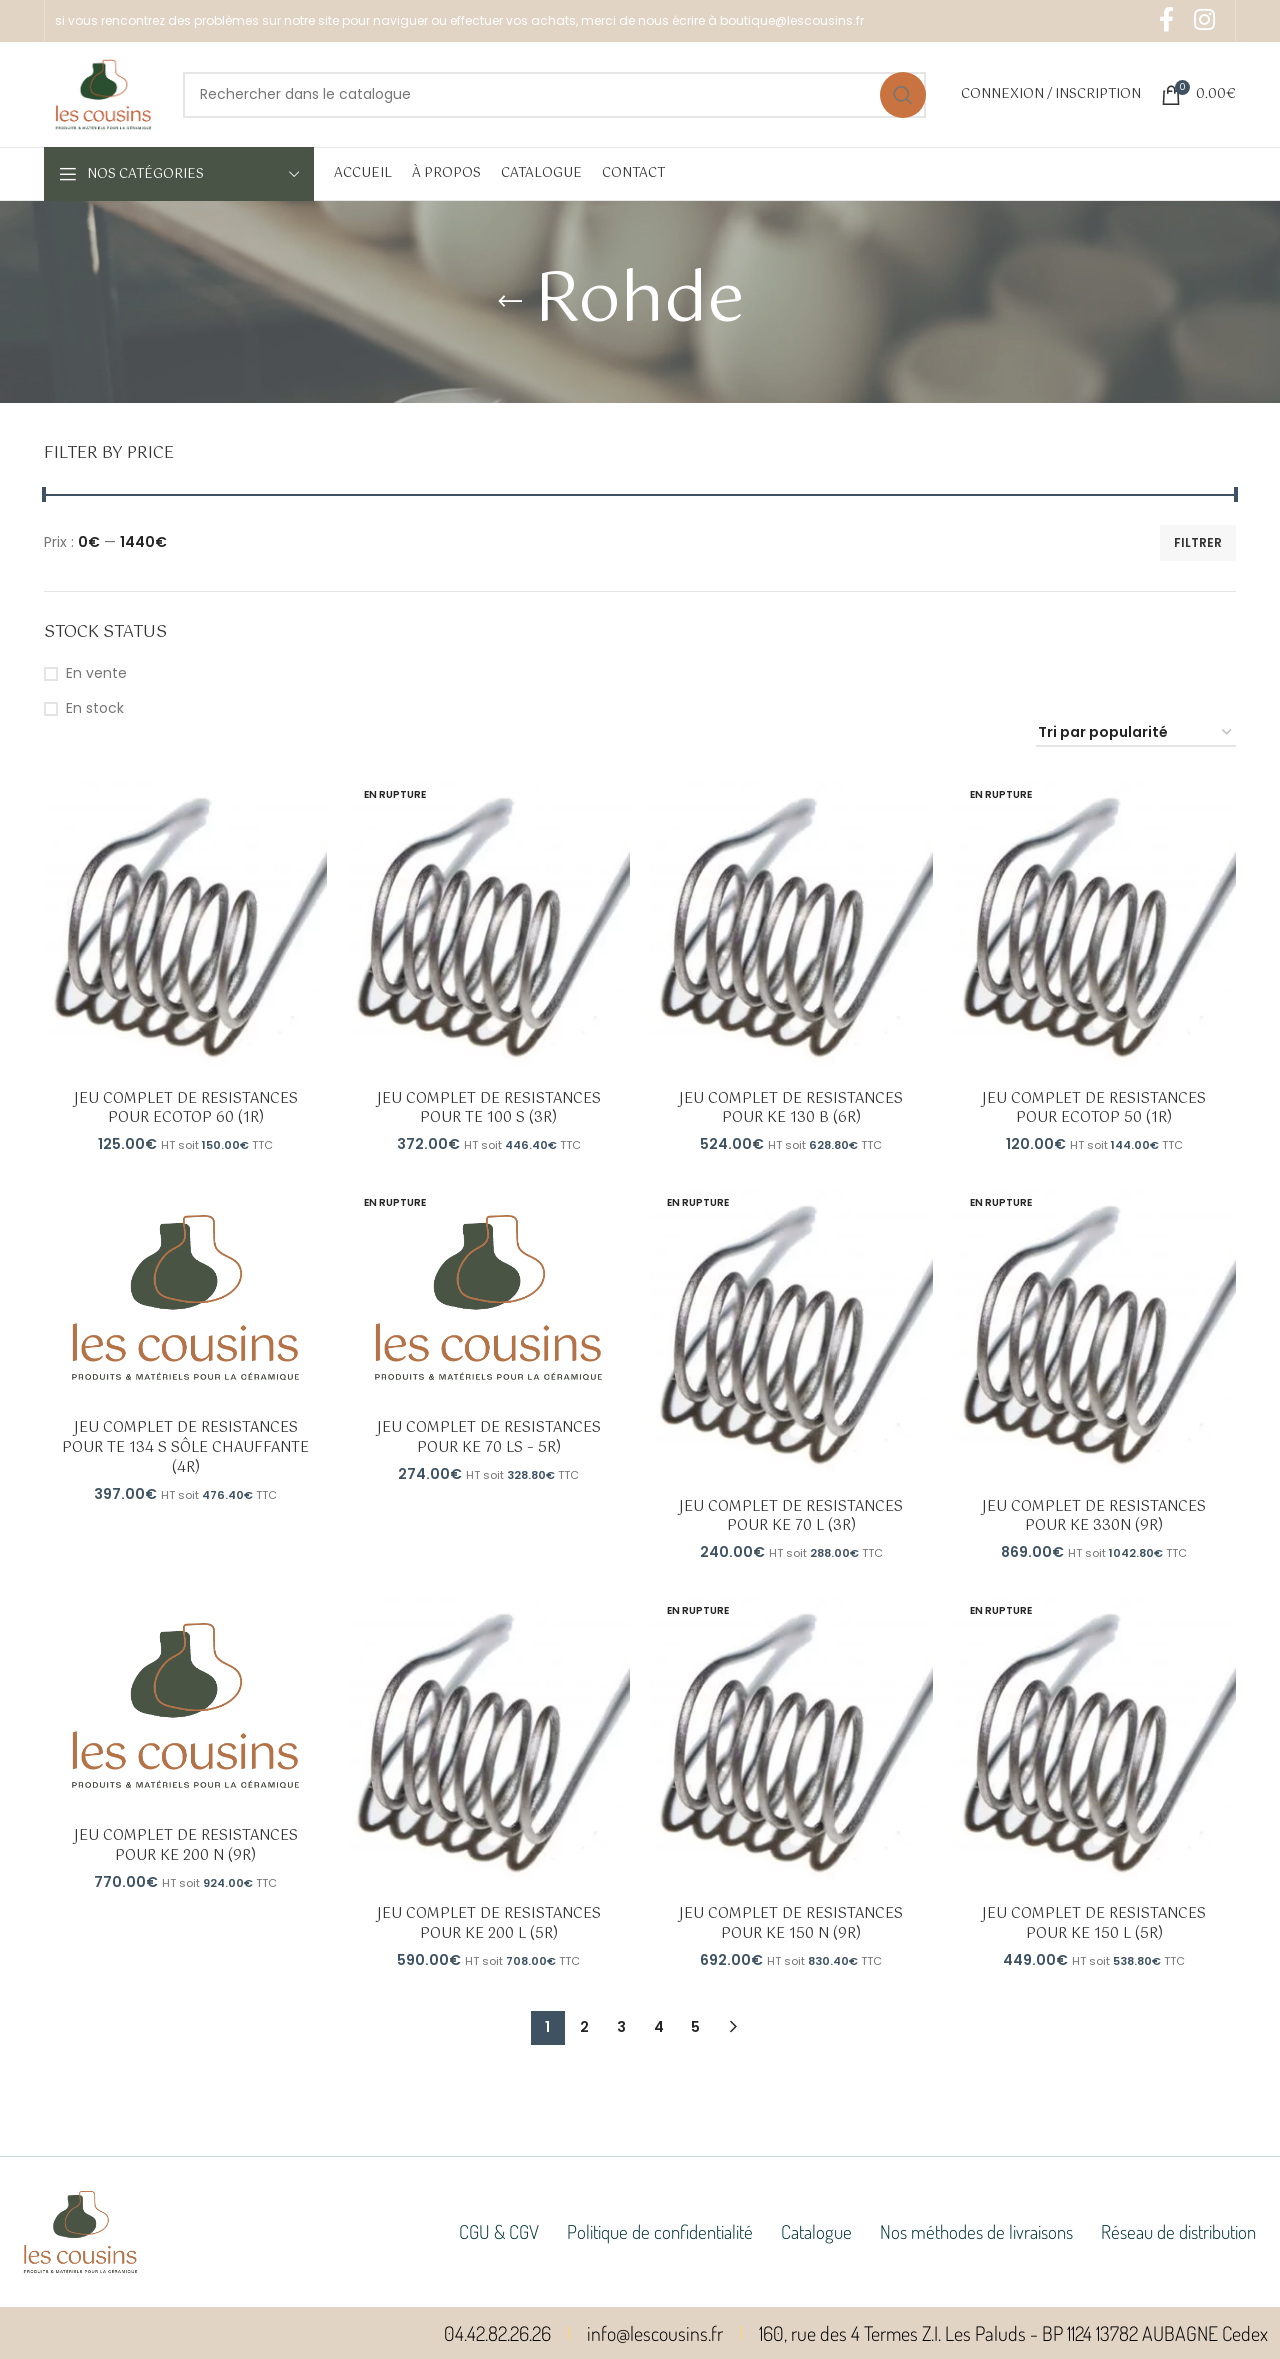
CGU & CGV (499, 2231)
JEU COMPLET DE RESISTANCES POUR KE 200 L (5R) (488, 1924)
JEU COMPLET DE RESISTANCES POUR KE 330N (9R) (1094, 1516)
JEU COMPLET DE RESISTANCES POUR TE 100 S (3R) (488, 1109)
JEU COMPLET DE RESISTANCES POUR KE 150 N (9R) (791, 1924)
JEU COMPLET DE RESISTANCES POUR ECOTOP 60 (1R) (185, 1109)
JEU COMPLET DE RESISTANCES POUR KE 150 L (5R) (1094, 1924)
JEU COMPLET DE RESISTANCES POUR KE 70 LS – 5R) (488, 1438)
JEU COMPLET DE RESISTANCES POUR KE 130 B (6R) (791, 1109)
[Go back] (510, 302)
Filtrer (1198, 542)
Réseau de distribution (1178, 2231)
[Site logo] (103, 93)
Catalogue (816, 2231)
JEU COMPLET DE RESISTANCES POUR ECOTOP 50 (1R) (1094, 1109)
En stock (95, 708)
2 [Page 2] (584, 2027)
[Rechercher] (554, 95)
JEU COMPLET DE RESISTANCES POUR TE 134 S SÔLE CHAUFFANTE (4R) (185, 1447)
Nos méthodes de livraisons (976, 2231)
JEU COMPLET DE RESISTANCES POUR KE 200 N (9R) (185, 1846)
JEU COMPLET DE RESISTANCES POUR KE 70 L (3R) (791, 1516)
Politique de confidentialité (660, 2231)
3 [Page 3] (621, 2027)
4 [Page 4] (659, 2027)
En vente (96, 673)
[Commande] (1136, 733)
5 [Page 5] (695, 2027)
